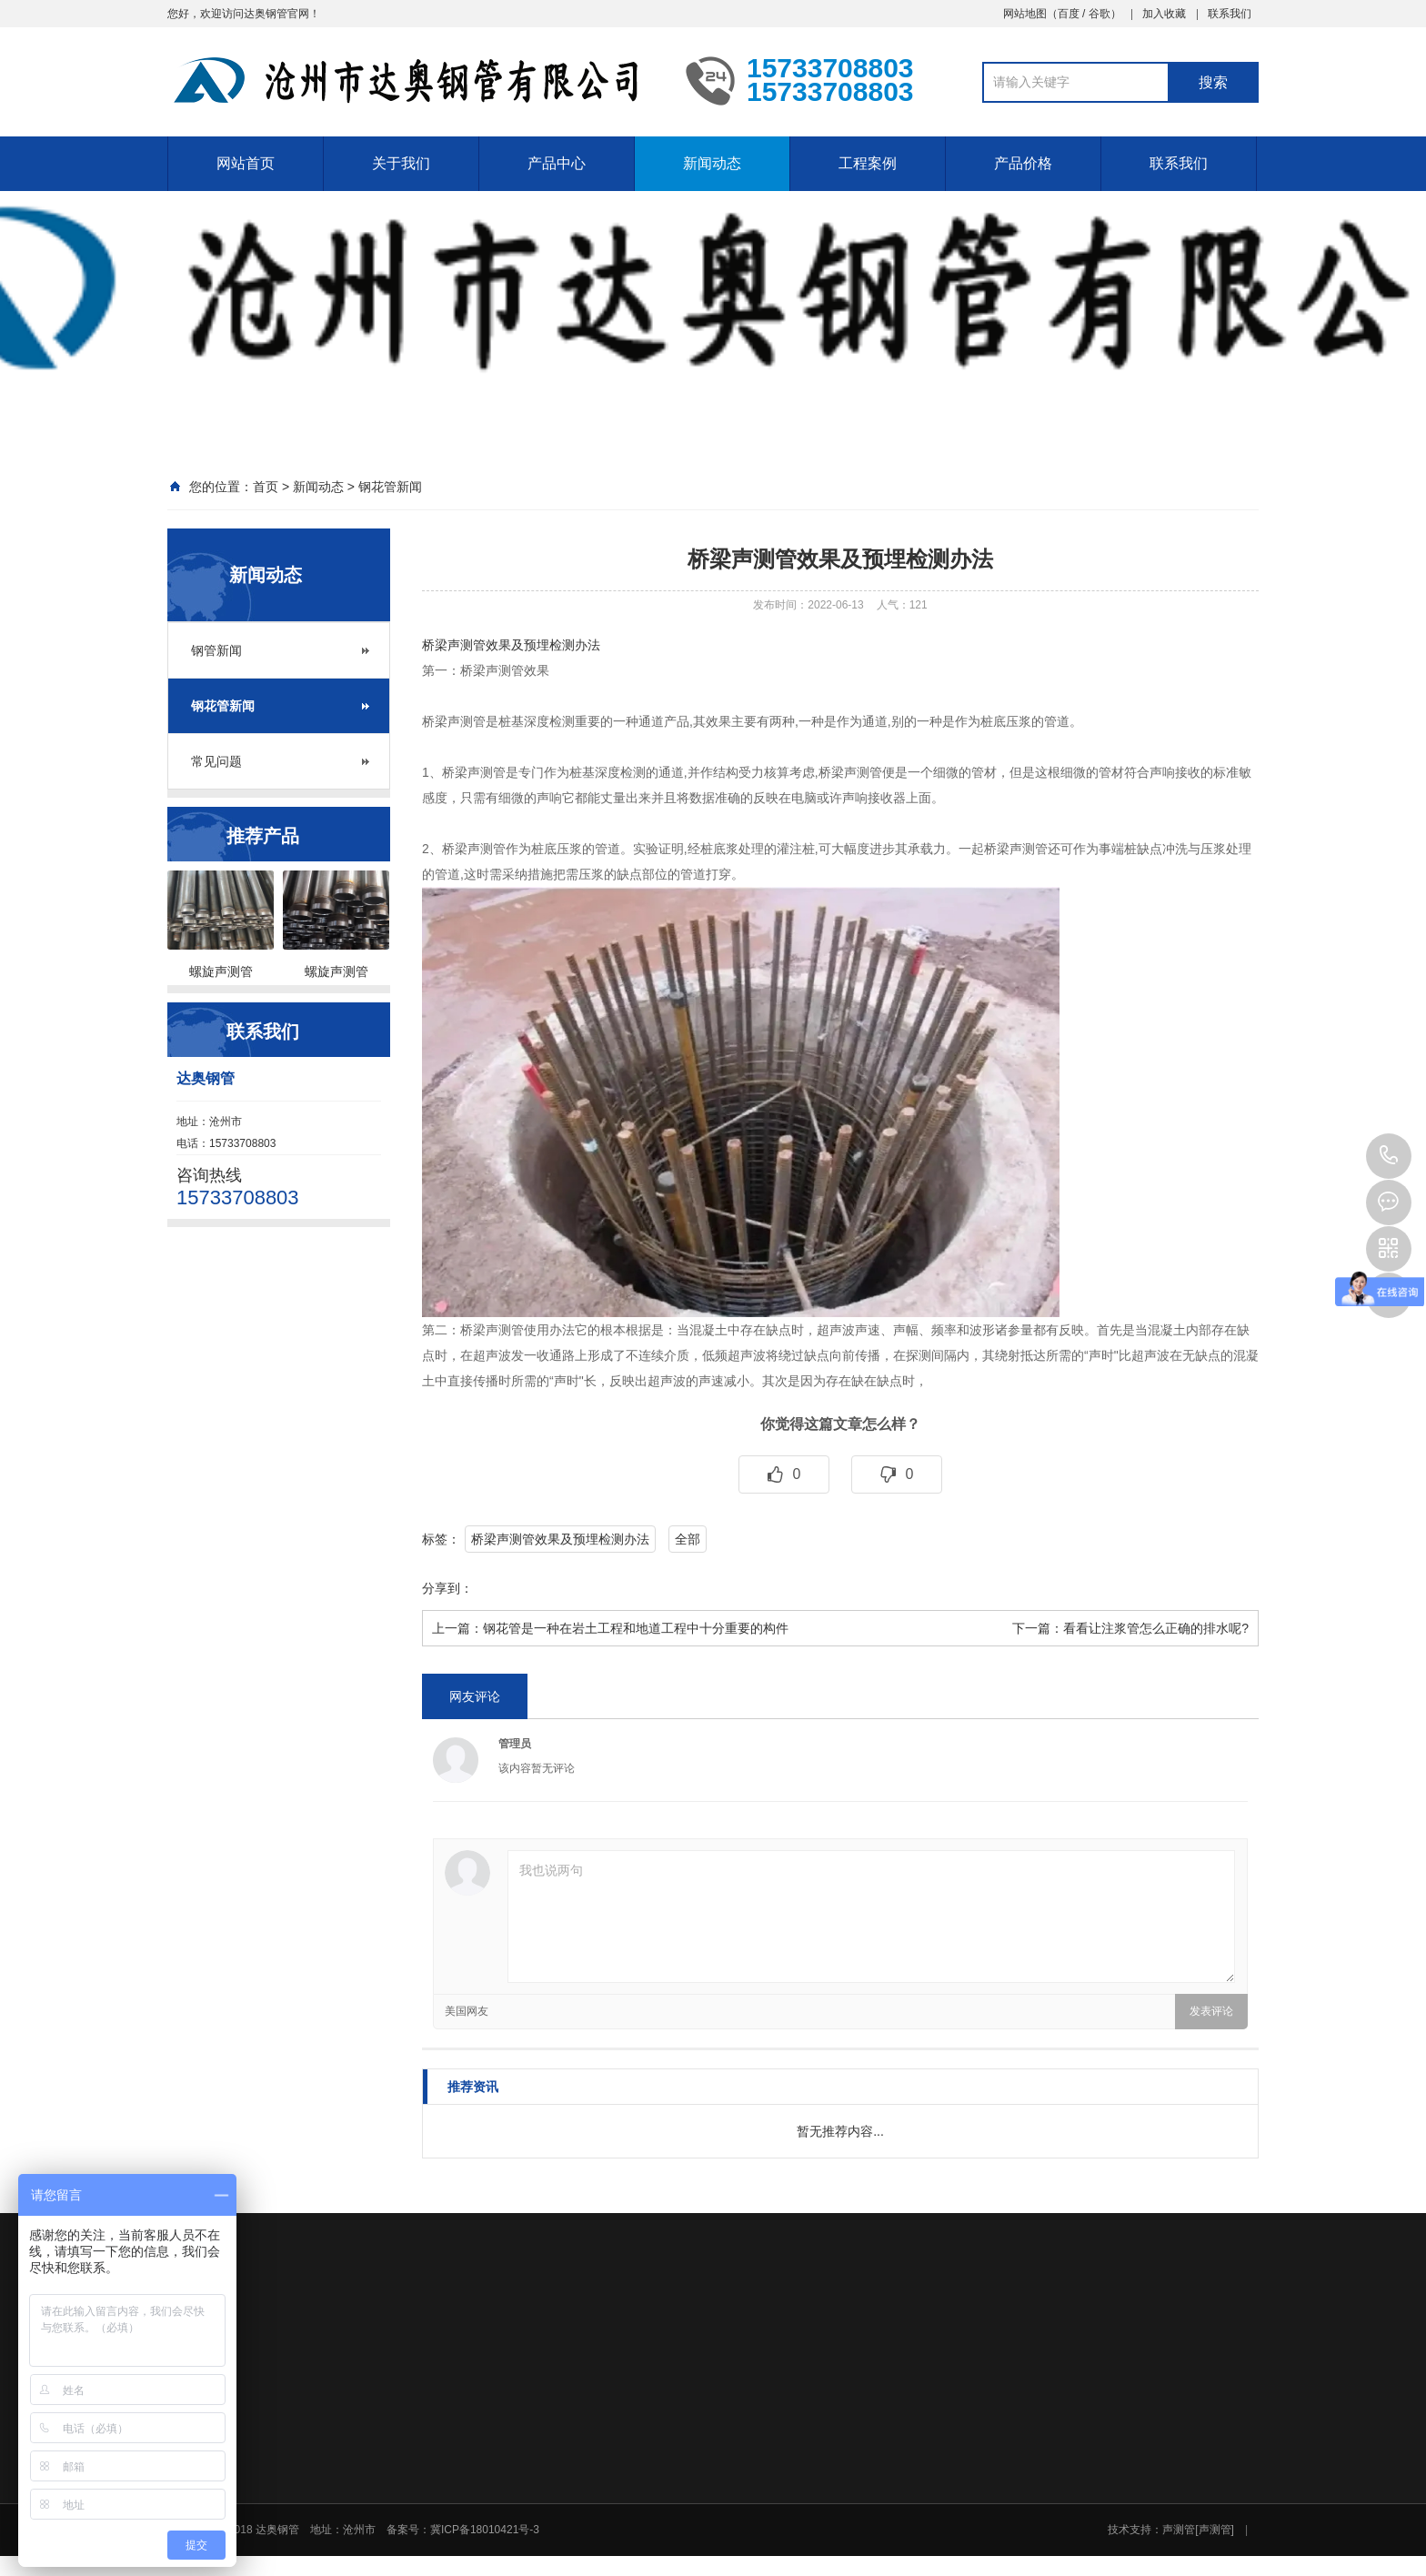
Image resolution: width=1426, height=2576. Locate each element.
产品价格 (1023, 163)
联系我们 (1229, 13)
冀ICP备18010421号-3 (484, 2529)
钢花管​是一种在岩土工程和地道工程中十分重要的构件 (635, 1628)
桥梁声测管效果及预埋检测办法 (511, 645)
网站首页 (245, 163)
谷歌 (1099, 13)
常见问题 (216, 761)
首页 (265, 486)
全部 (687, 1539)
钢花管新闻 (390, 486)
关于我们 (401, 163)
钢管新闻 (216, 650)
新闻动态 (712, 163)
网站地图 (1025, 13)
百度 (1069, 13)
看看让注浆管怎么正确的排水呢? (1156, 1628)
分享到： (447, 1588)
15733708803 (1388, 1156)
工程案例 (868, 163)
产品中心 (556, 163)
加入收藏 (1164, 13)
